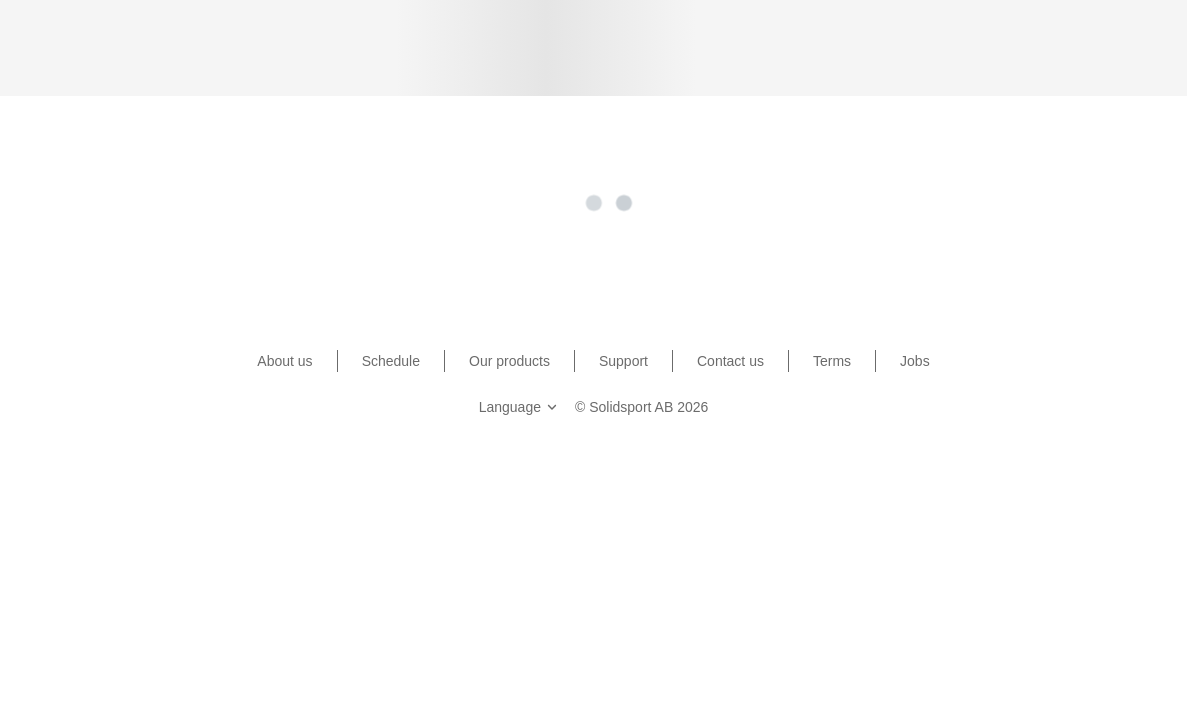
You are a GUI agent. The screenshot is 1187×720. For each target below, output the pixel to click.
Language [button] (520, 407)
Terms (832, 361)
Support (623, 361)
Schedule (391, 361)
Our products (509, 361)
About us (284, 361)
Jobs (915, 361)
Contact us (730, 361)
